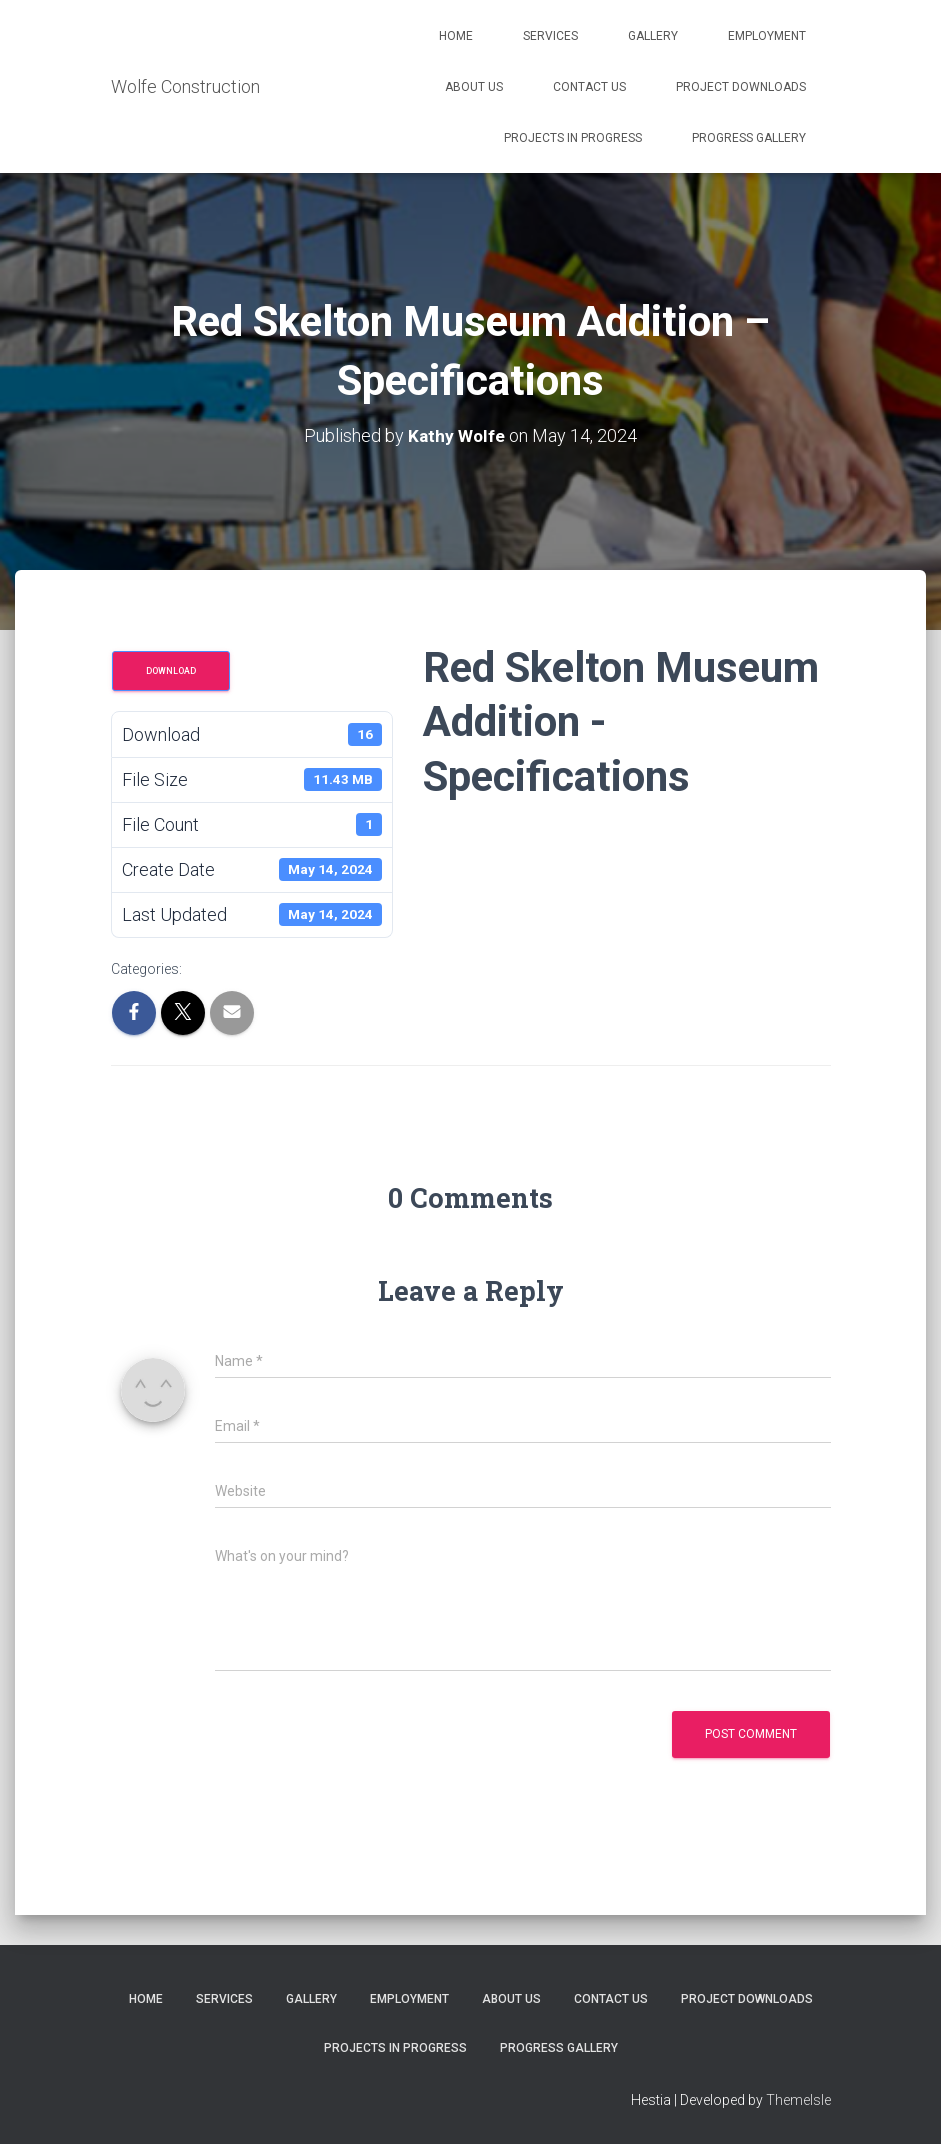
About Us (474, 87)
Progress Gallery (749, 138)
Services (550, 36)
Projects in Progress (573, 138)
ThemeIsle (798, 2100)
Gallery (653, 36)
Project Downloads (741, 87)
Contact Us (589, 87)
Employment (767, 36)
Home (456, 36)
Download (171, 671)
